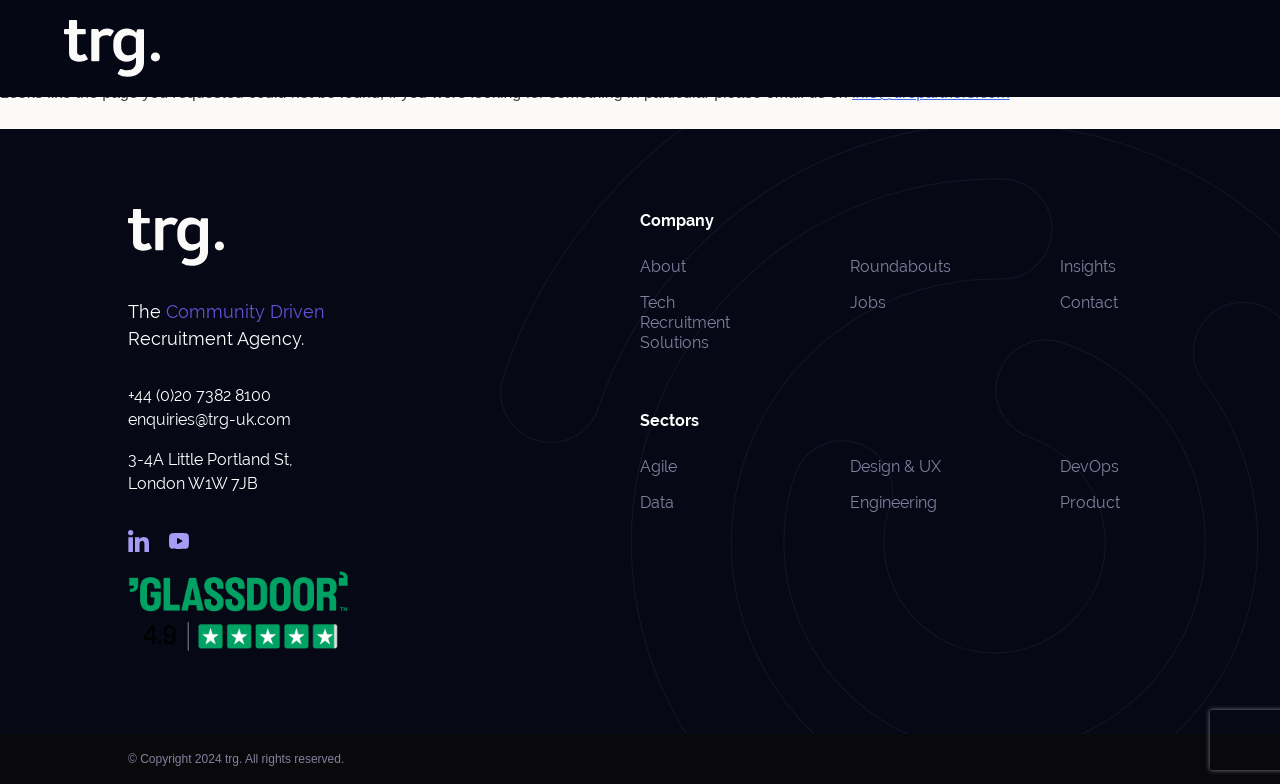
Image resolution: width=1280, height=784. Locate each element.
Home (508, 49)
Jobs (628, 49)
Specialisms (799, 49)
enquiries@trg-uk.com (209, 419)
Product (1090, 502)
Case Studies (914, 49)
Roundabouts (1097, 49)
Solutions (696, 49)
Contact (1089, 302)
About (571, 49)
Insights (1004, 49)
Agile (658, 466)
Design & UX (895, 466)
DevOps (1089, 466)
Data (657, 502)
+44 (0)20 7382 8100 (199, 395)
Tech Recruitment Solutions (685, 322)
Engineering (893, 502)
